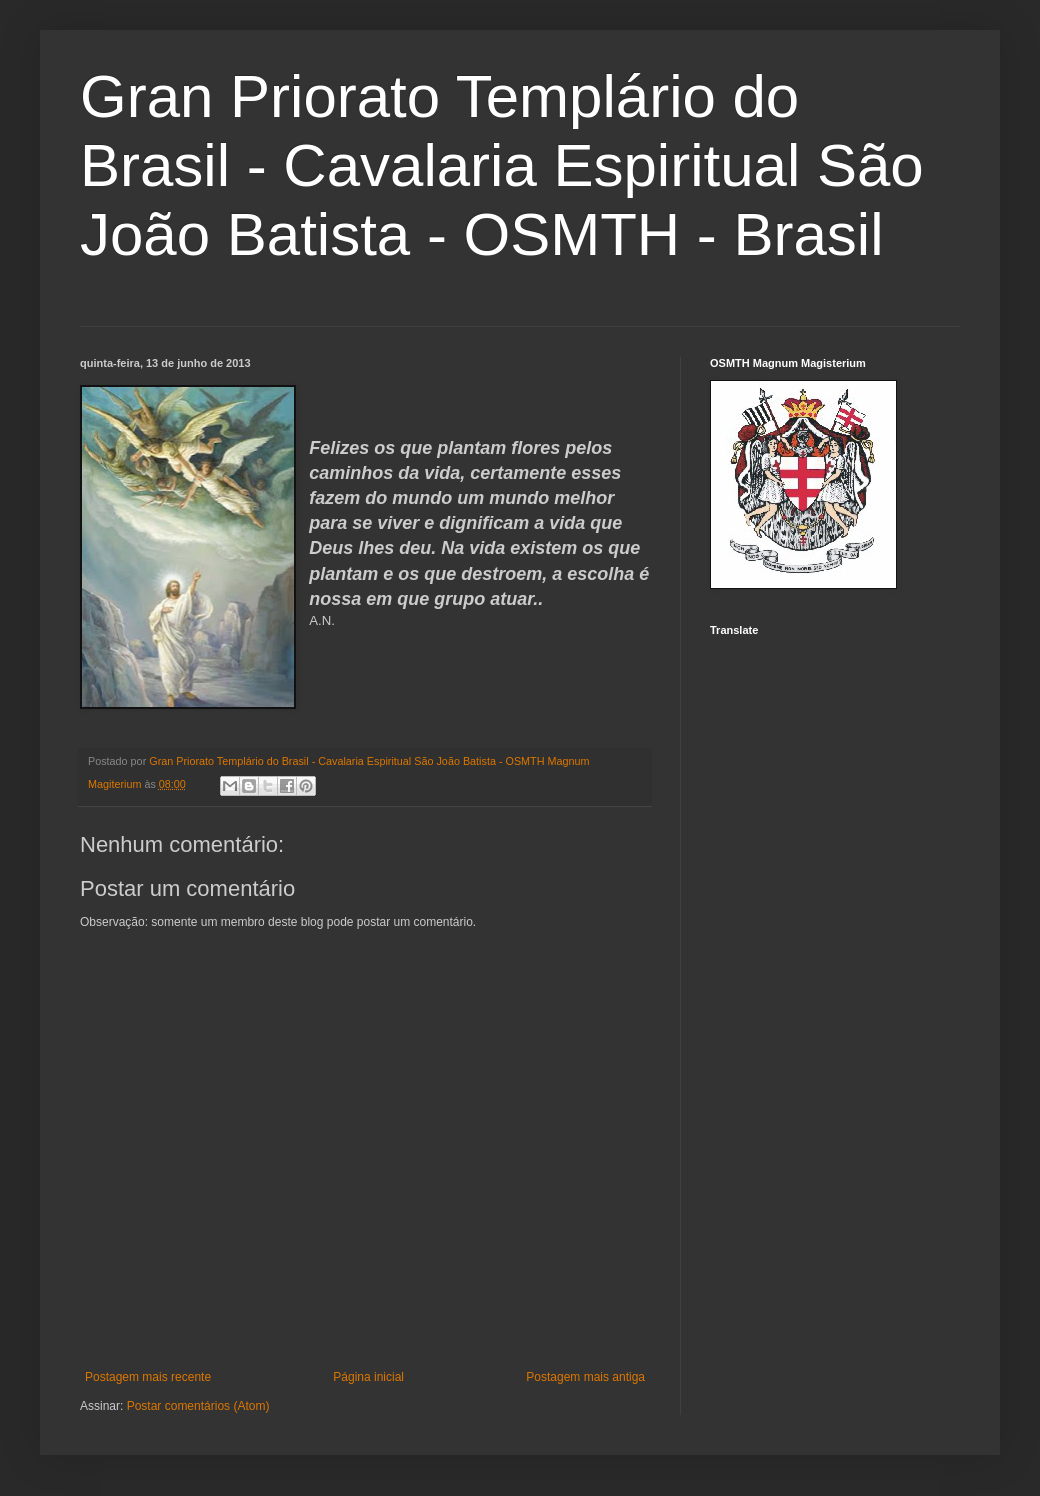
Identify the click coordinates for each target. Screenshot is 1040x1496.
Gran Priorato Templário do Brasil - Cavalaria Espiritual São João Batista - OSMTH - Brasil (502, 165)
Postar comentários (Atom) (198, 1406)
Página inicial (368, 1377)
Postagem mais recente (148, 1377)
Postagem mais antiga (585, 1377)
